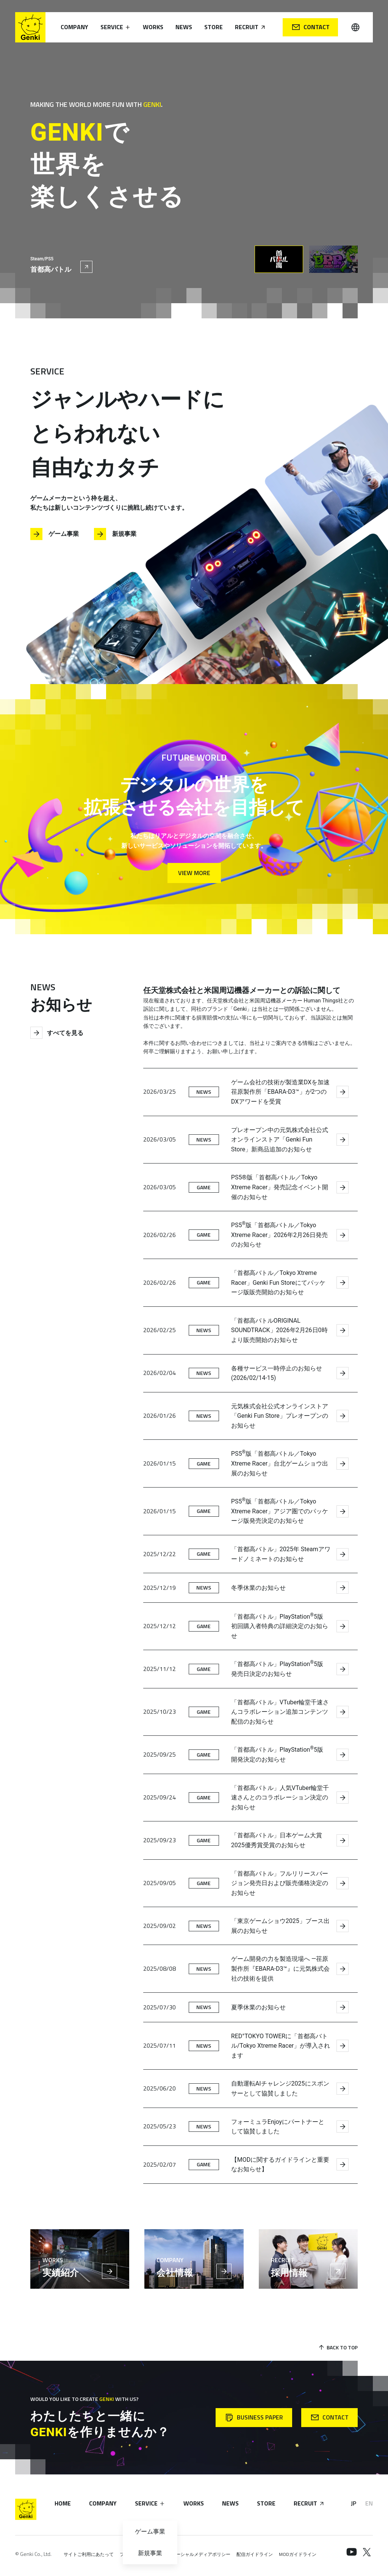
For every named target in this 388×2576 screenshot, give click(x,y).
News (183, 26)
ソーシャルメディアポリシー (200, 2554)
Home (63, 2503)
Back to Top (338, 2347)
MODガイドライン (297, 2554)
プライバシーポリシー (142, 2554)
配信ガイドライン (254, 2554)
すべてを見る (56, 1033)
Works (153, 26)
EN (369, 2503)
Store (213, 26)
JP (353, 2503)
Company (74, 26)
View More (194, 872)
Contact (310, 27)
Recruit (250, 26)
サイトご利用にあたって (89, 2554)
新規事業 (115, 534)
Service (115, 26)
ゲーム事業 (54, 534)
